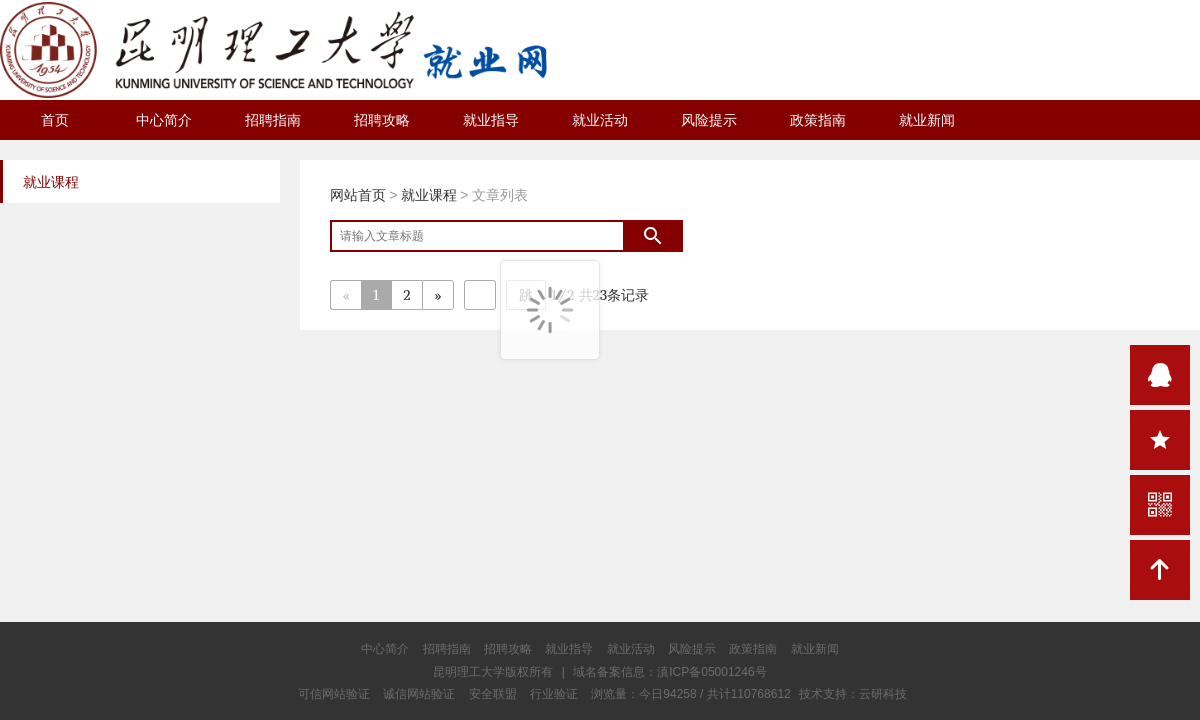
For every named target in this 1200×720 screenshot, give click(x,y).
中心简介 (164, 120)
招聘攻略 (382, 120)
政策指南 (818, 120)
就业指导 (491, 120)
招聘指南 (273, 120)
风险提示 (709, 120)
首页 (55, 120)
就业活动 (600, 120)
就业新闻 (927, 120)
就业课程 (429, 195)
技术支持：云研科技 (853, 694)
